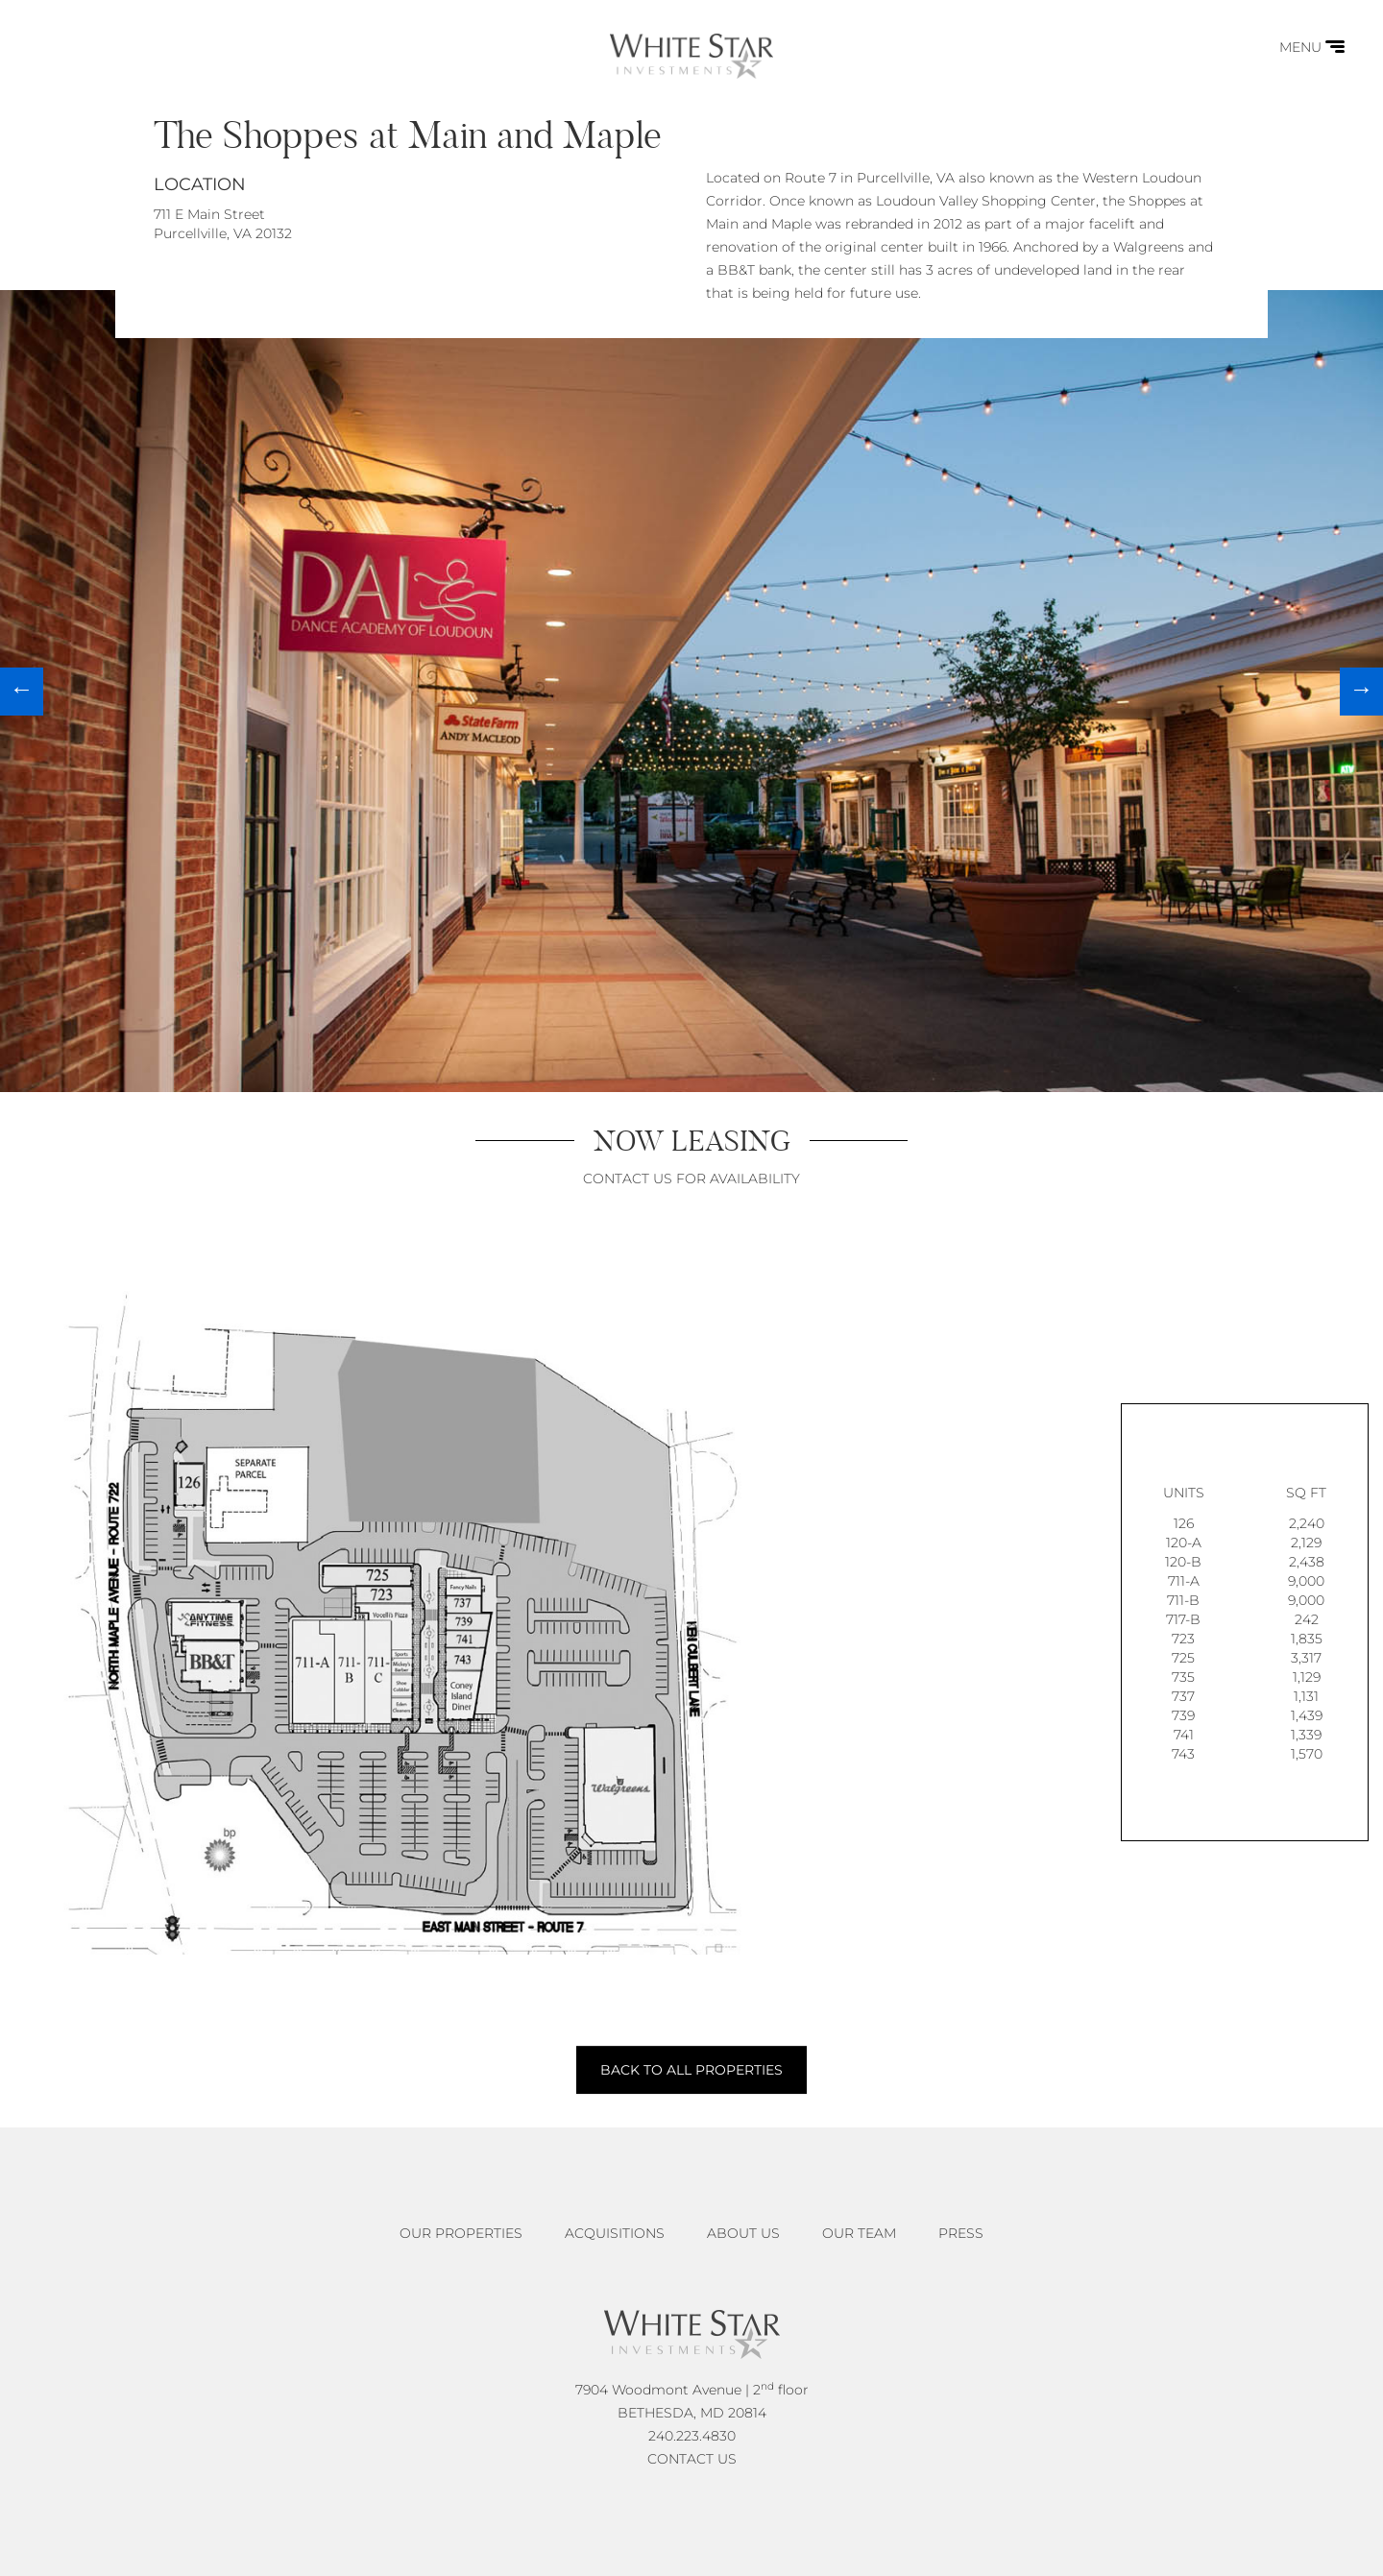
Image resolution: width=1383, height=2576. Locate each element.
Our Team (859, 2233)
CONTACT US (692, 2458)
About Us (743, 2233)
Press (960, 2233)
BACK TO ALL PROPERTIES (691, 2069)
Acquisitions (615, 2233)
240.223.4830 (692, 2435)
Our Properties (461, 2233)
